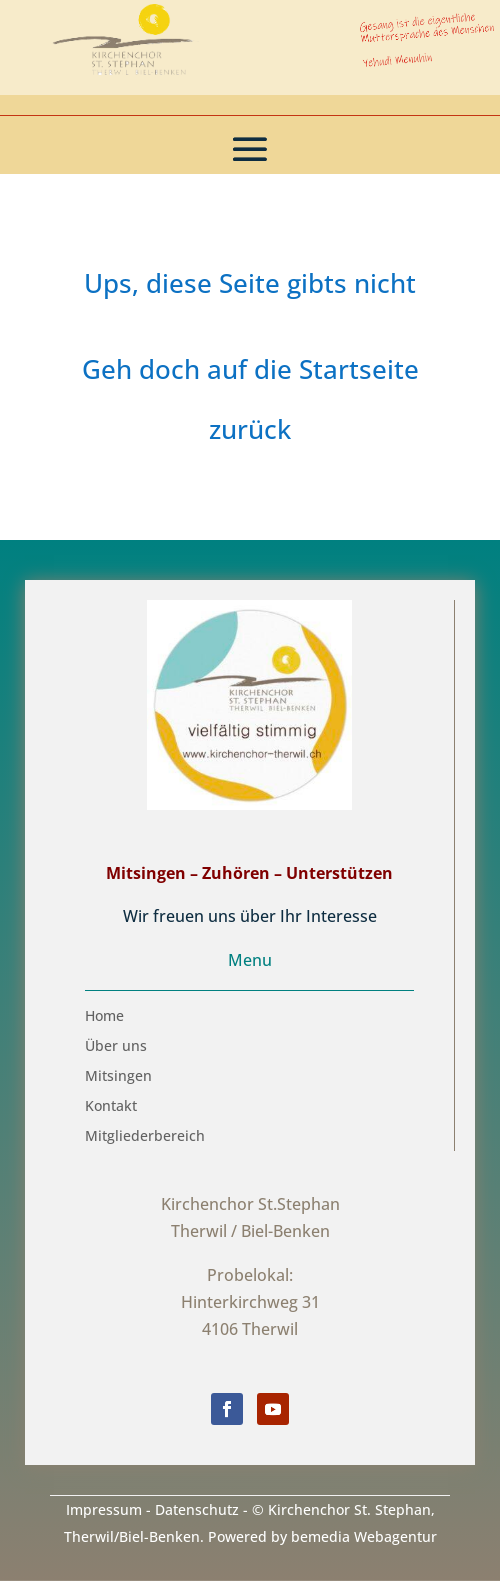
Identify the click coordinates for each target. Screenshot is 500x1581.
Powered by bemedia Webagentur (322, 1536)
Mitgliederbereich (145, 1137)
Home (104, 1017)
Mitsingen (118, 1077)
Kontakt (111, 1107)
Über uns (116, 1047)
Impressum (104, 1509)
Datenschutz (197, 1509)
